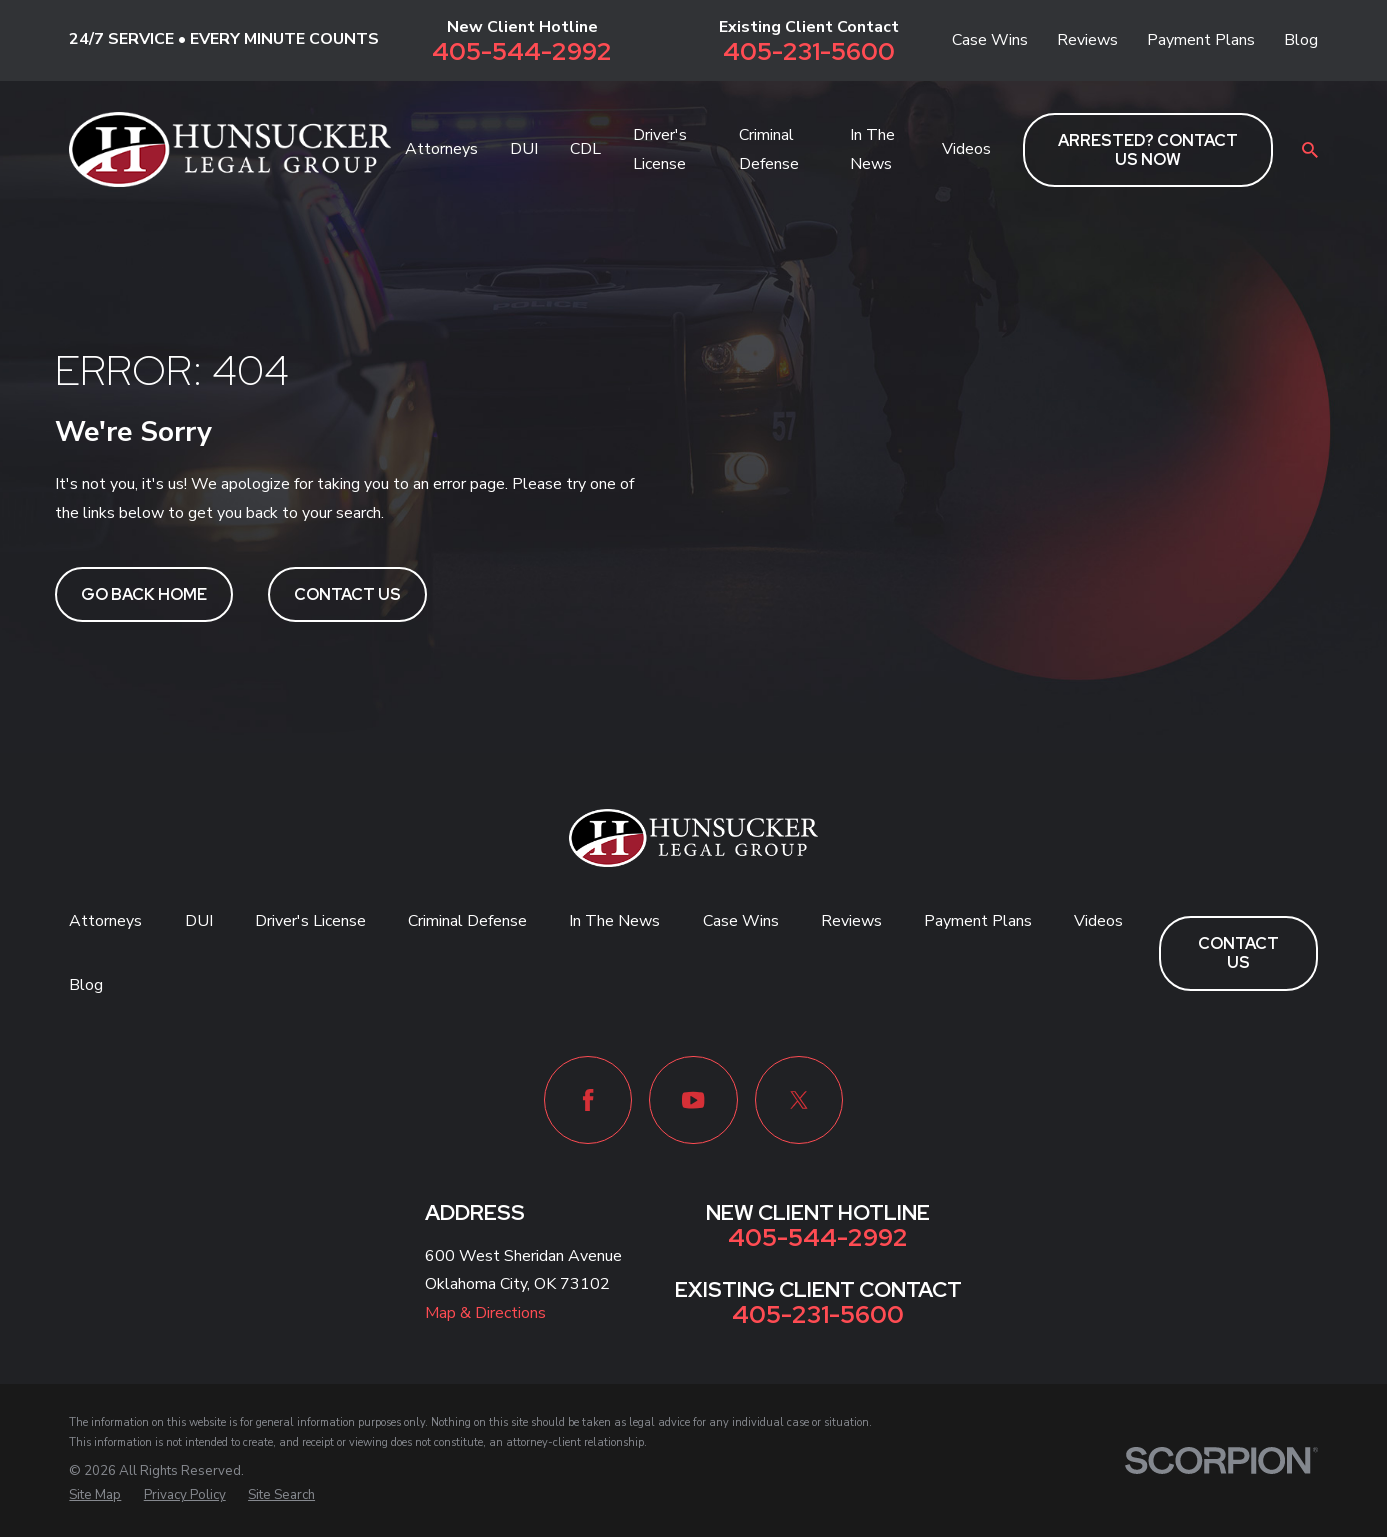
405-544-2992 (522, 52)
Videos (1098, 921)
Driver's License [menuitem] (660, 149)
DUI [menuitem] (524, 149)
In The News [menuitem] (872, 149)
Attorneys (105, 921)
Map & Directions (485, 1313)
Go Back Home (144, 594)
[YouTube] (693, 1100)
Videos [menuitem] (966, 149)
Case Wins (990, 40)
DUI (199, 921)
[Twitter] (799, 1100)
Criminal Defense (467, 921)
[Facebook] (588, 1100)
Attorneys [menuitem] (441, 149)
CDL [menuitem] (585, 149)
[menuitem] (95, 1496)
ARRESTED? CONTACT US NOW (1148, 150)
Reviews (1087, 40)
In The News (614, 921)
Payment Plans (1201, 40)
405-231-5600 (809, 52)
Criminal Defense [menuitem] (769, 149)
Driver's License (310, 921)
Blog (1301, 40)
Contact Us (347, 594)
